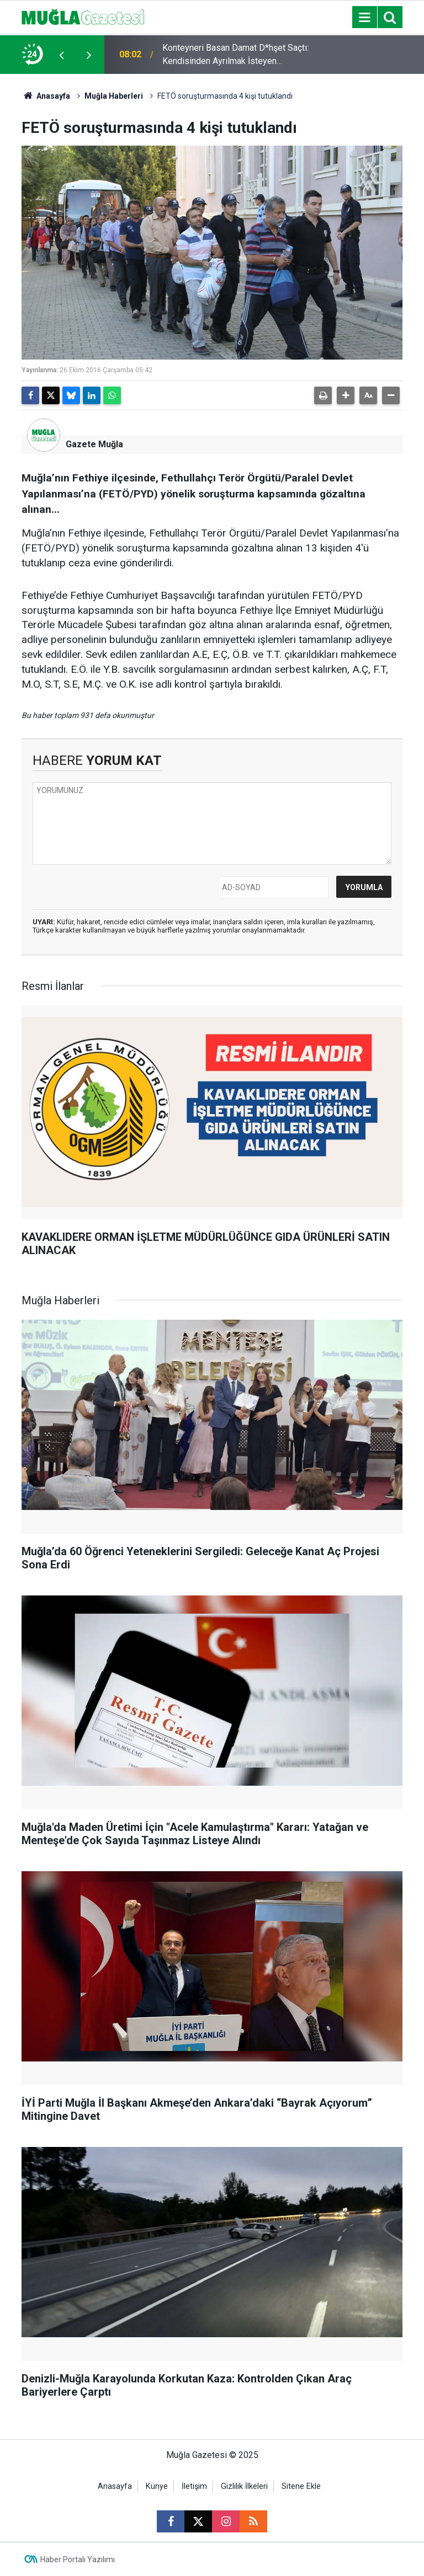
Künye (157, 2486)
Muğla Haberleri (113, 96)
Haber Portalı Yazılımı (77, 2559)
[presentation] (61, 54)
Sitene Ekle (301, 2486)
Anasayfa (46, 96)
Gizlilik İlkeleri (244, 2486)
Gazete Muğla (94, 444)
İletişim (194, 2486)
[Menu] (364, 17)
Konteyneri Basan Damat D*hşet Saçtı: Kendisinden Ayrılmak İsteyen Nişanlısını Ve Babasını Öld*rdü (235, 55)
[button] (345, 395)
